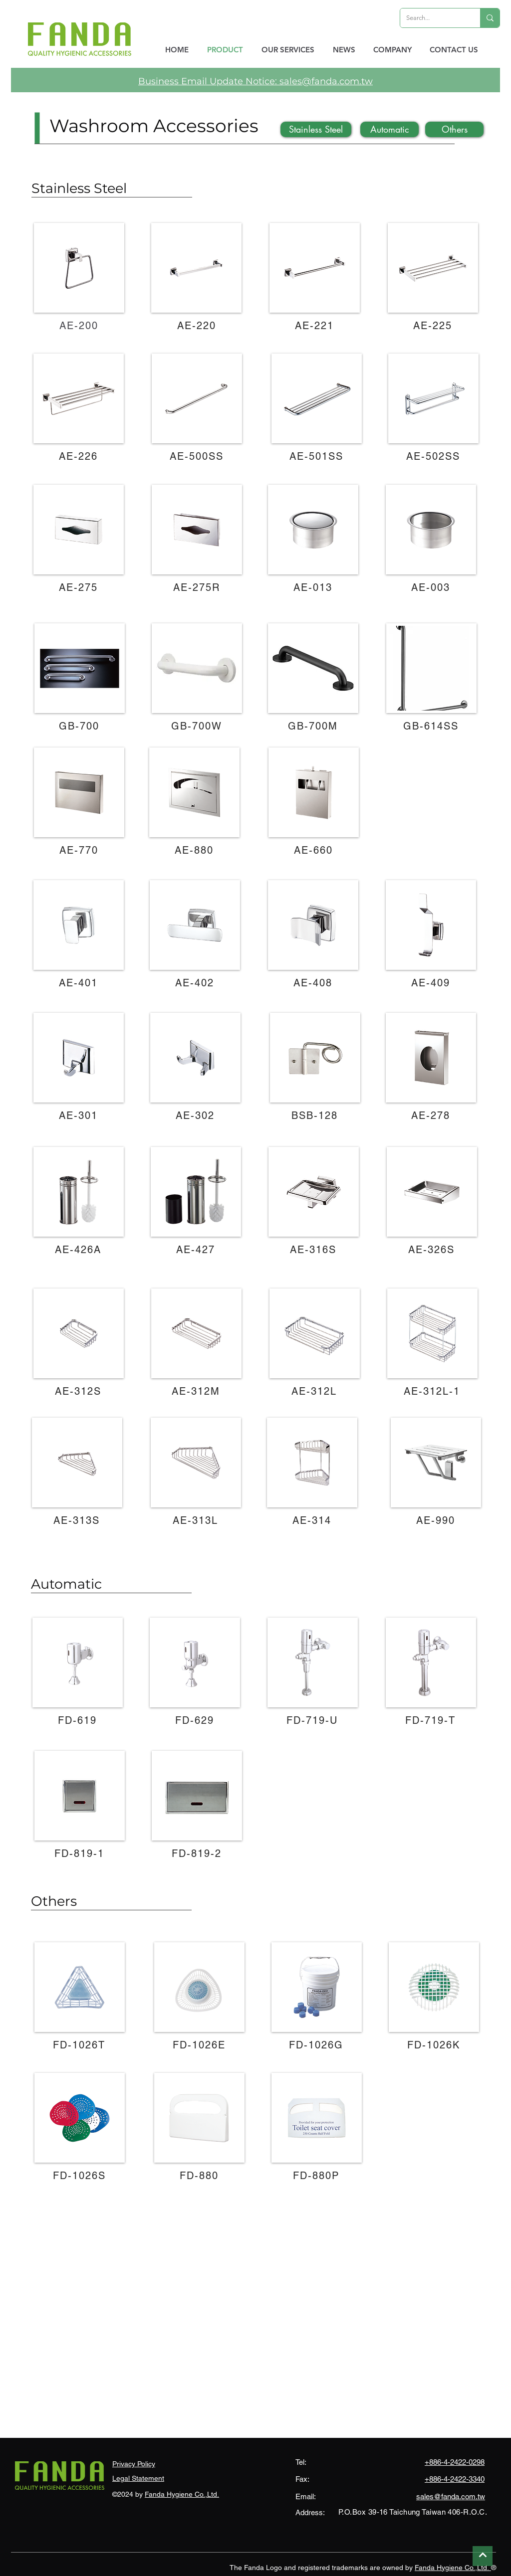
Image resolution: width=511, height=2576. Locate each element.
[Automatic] (389, 129)
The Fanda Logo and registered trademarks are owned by (322, 2568)
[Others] (454, 129)
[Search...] (432, 17)
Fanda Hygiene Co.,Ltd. (182, 2494)
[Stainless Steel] (315, 129)
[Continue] (483, 2556)
